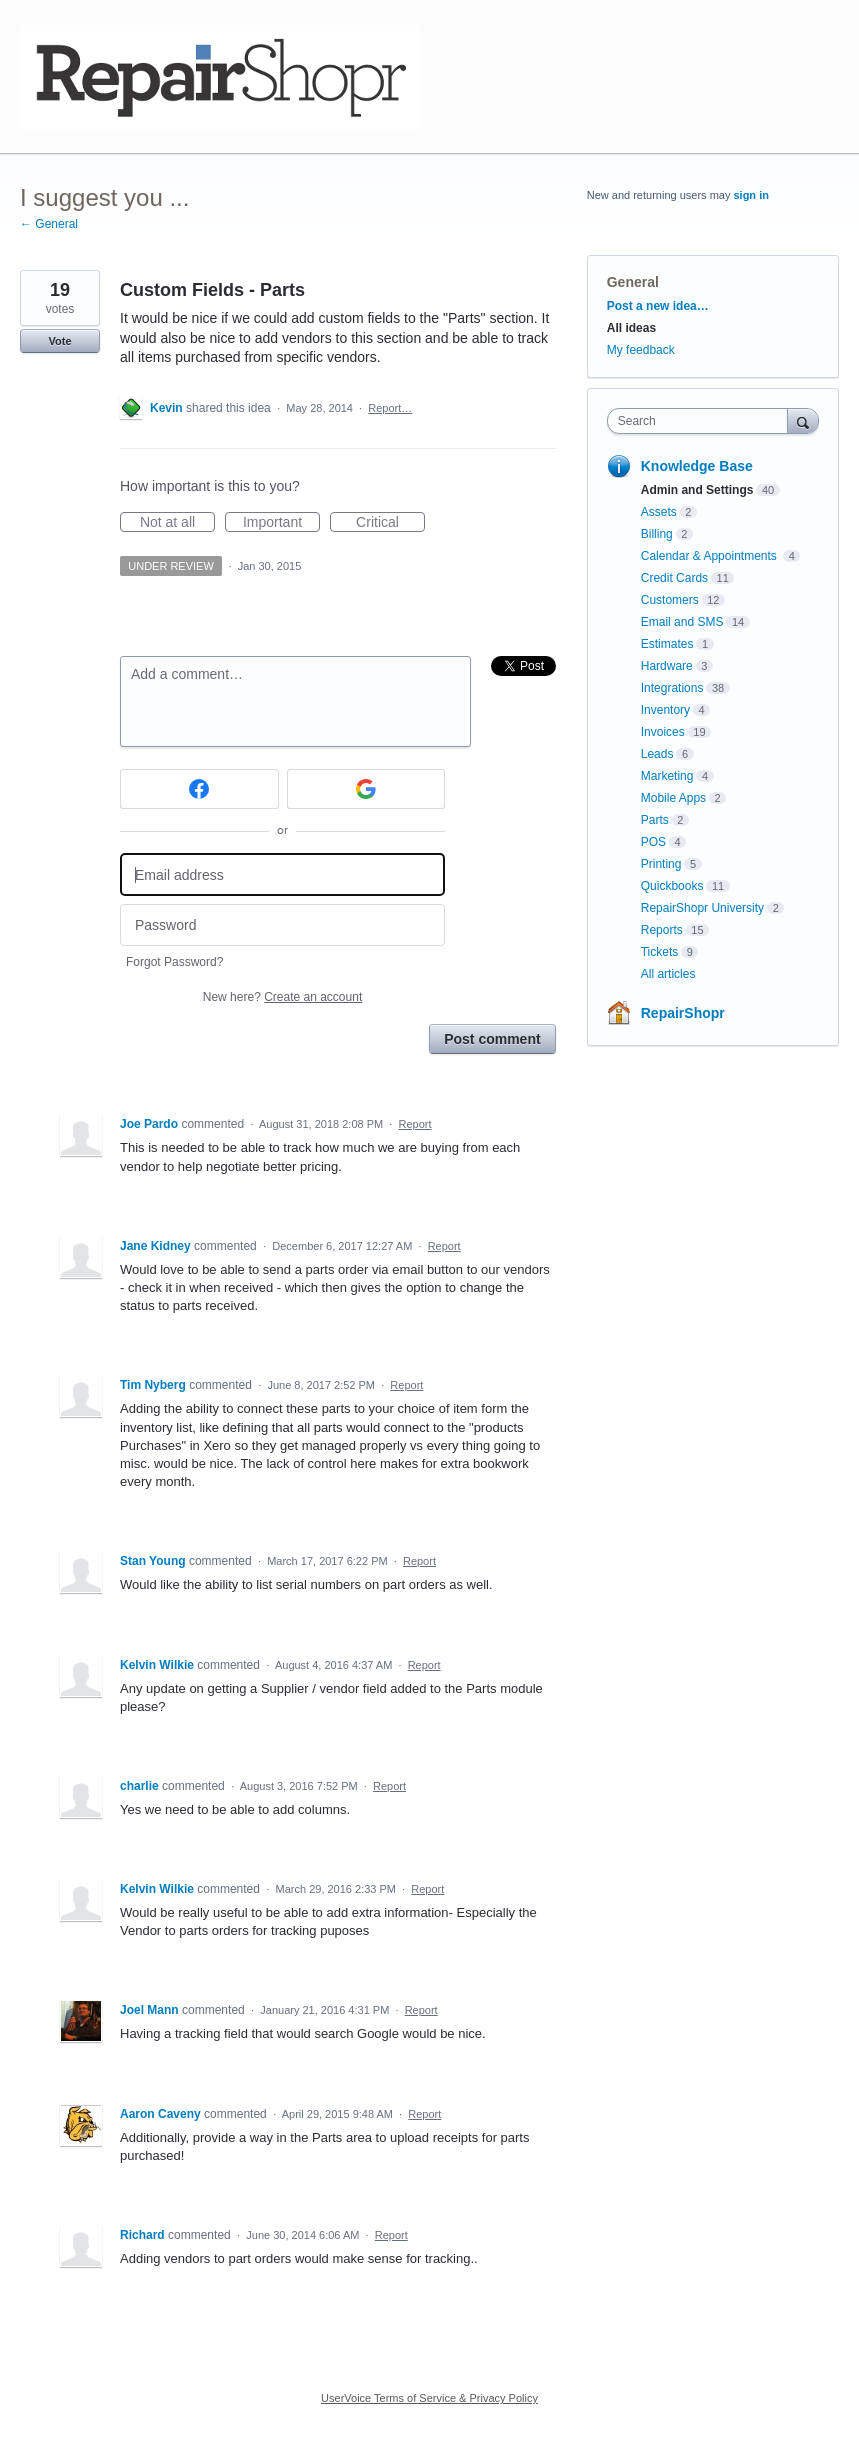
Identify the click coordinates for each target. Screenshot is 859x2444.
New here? (282, 997)
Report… (390, 408)
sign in (750, 195)
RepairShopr (683, 1013)
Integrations (672, 688)
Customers (670, 600)
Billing (657, 534)
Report (414, 1124)
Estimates (667, 644)
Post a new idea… (658, 306)
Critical (390, 523)
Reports (662, 930)
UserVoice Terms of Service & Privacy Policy (429, 2398)
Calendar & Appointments (710, 556)
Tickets (660, 952)
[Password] (282, 925)
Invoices (663, 732)
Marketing (667, 776)
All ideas (631, 328)
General (633, 282)
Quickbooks (672, 886)
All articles (668, 974)
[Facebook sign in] (199, 789)
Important (281, 523)
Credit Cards (674, 578)
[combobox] (702, 421)
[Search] (803, 420)
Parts (655, 820)
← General (49, 224)
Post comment (492, 1039)
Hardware (667, 666)
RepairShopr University (702, 908)
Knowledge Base (697, 466)
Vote (59, 341)
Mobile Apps (673, 798)
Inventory (665, 710)
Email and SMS (682, 622)
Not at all (177, 523)
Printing (661, 864)
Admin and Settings (697, 490)
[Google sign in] (366, 789)
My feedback (641, 350)
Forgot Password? (174, 962)
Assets (659, 512)
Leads (657, 754)
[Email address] (282, 874)
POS (653, 842)
